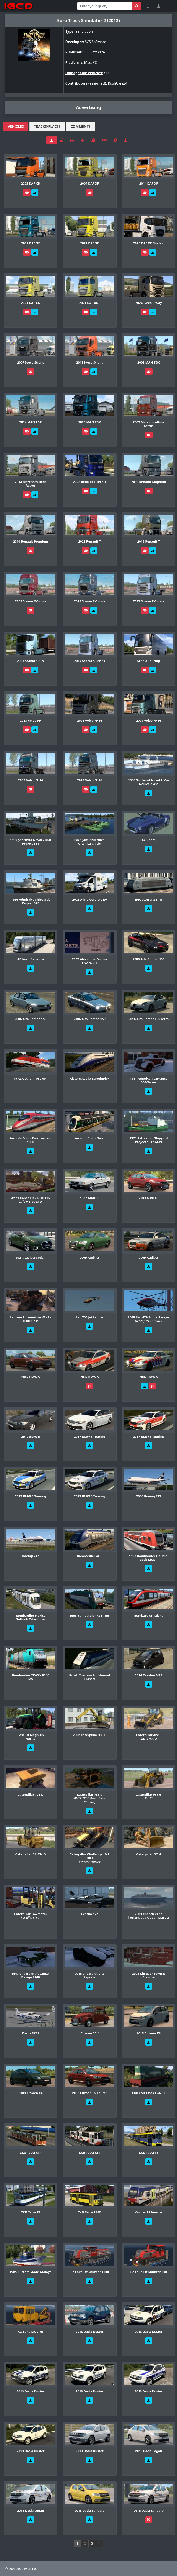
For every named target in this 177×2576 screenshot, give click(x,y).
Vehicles (16, 126)
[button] (150, 6)
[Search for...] (104, 6)
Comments (81, 126)
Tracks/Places (47, 126)
